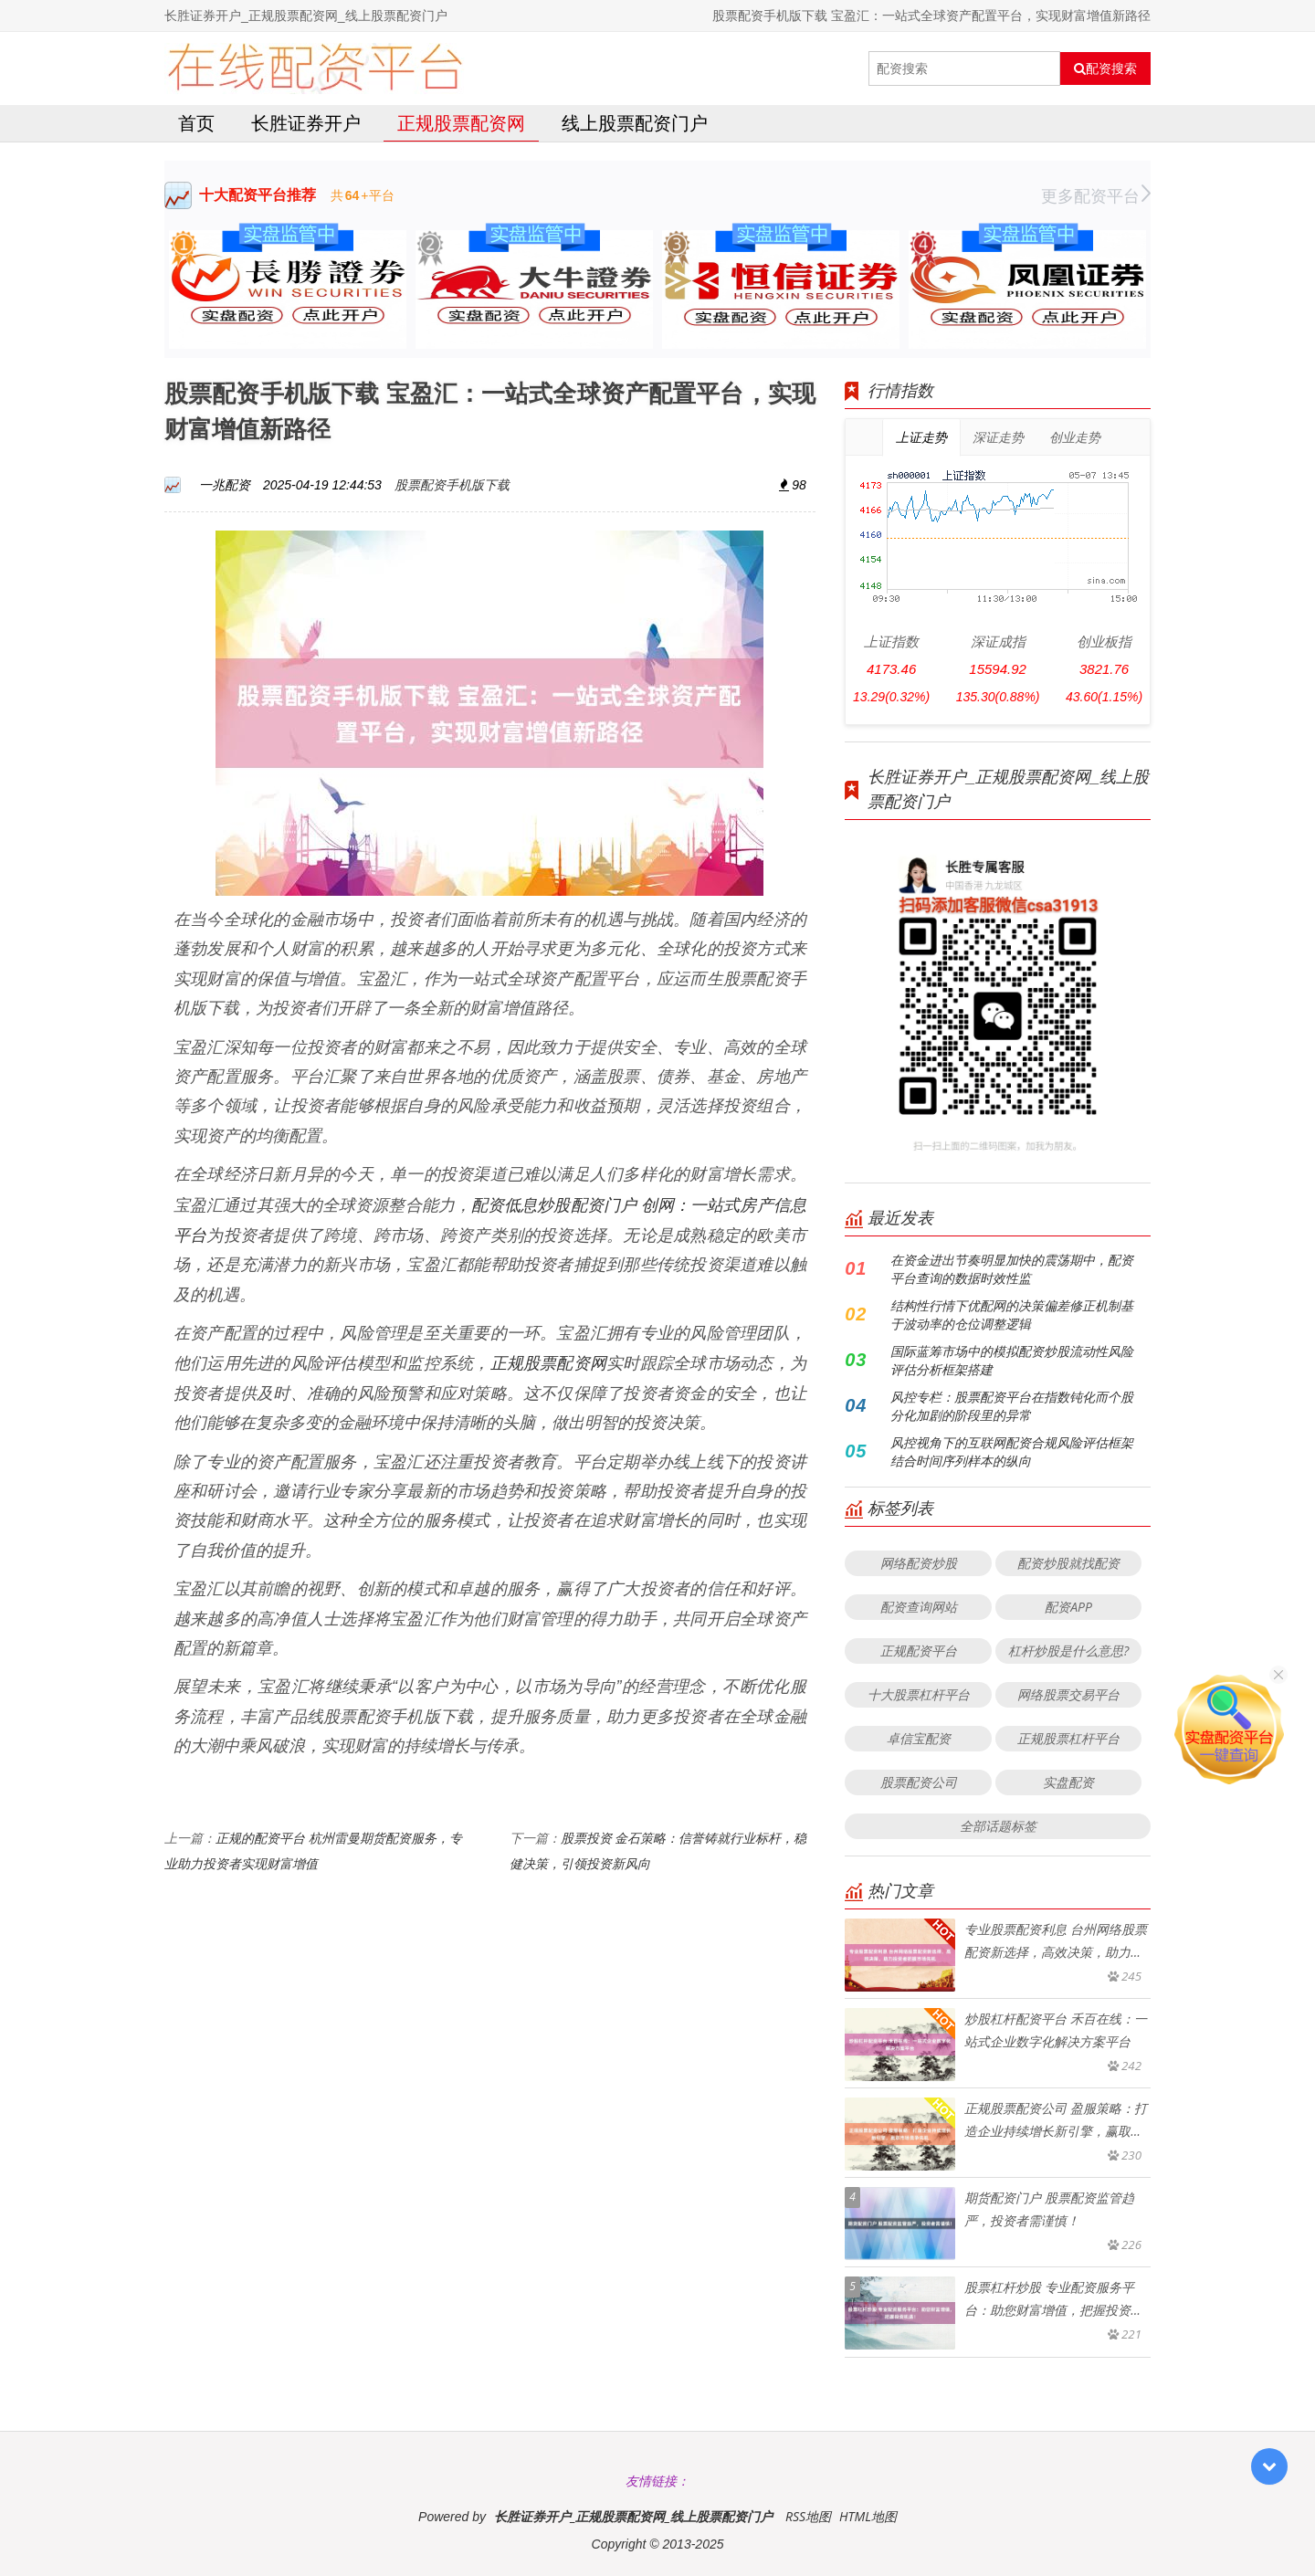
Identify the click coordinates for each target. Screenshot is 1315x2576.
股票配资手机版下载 (452, 484)
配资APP (1068, 1606)
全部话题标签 (998, 1826)
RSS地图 (808, 2516)
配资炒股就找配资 (1068, 1563)
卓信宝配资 (919, 1738)
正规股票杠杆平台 (1068, 1738)
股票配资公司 (918, 1782)
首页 (196, 122)
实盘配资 (1068, 1782)
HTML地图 (868, 2516)
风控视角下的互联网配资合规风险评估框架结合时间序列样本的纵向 (1011, 1451)
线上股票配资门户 (635, 122)
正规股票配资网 (461, 122)
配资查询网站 (918, 1606)
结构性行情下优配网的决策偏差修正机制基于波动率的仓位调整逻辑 (1011, 1314)
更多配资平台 (1096, 195)
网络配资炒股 (918, 1563)
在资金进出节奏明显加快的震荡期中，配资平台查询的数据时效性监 (1011, 1269)
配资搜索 (1105, 68)
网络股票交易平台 (1068, 1694)
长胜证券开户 (306, 122)
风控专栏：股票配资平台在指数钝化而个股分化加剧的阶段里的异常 (1011, 1406)
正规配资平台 (918, 1650)
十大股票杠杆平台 (919, 1694)
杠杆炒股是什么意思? (1068, 1650)
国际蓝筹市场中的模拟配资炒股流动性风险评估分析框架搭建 (1011, 1360)
